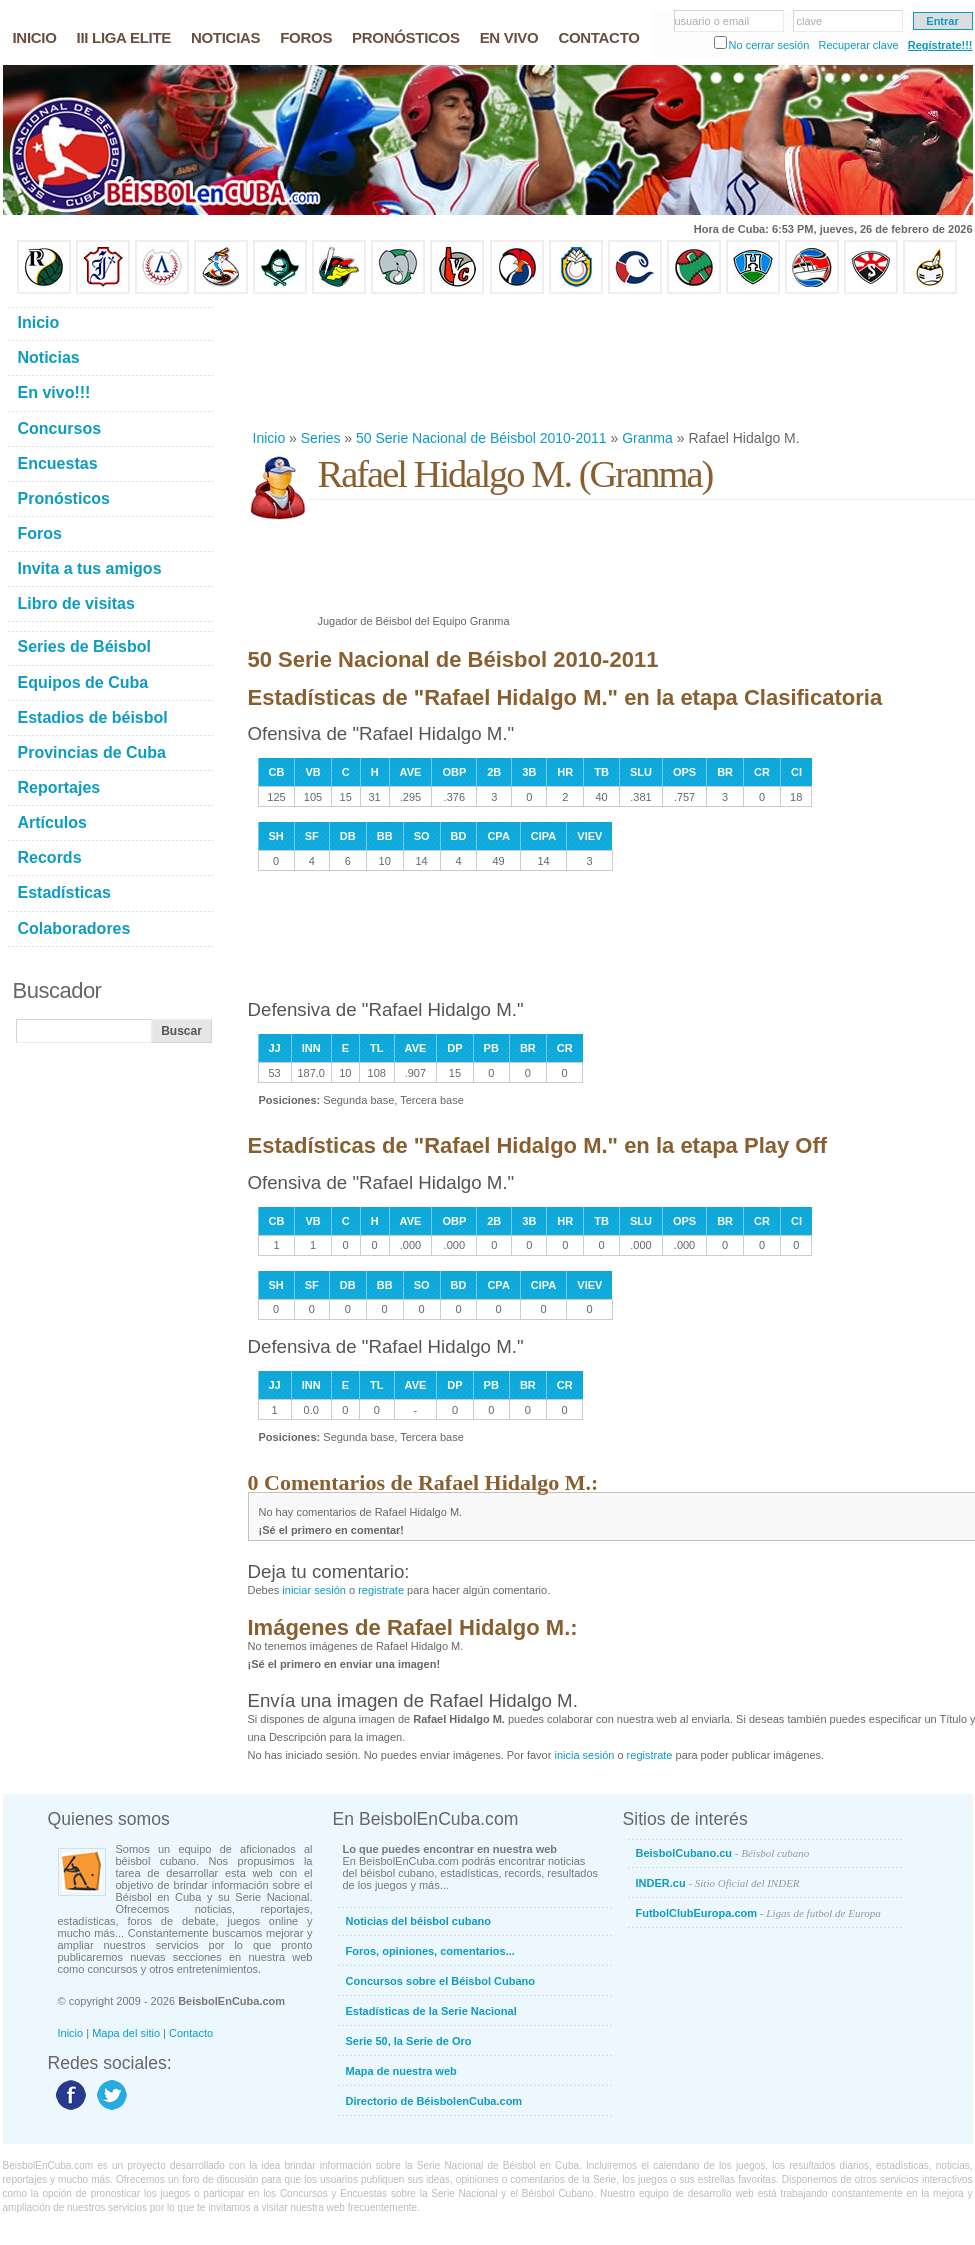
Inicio (269, 438)
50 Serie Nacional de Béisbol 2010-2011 (481, 438)
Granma (647, 438)
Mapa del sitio (126, 2033)
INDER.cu (718, 1883)
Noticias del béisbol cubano (418, 1921)
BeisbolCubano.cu (723, 1853)
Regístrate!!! (940, 45)
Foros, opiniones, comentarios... (430, 1951)
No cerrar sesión (769, 45)
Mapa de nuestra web (401, 2071)
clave (810, 21)
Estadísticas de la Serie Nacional (431, 2011)
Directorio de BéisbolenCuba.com (434, 2101)
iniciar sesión (314, 1590)
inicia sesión (584, 1755)
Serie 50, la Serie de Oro (409, 2041)
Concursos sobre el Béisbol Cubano (440, 1981)
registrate (381, 1590)
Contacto (191, 2033)
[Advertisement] (335, 361)
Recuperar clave (858, 45)
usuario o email (712, 21)
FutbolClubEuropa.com (758, 1913)
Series (321, 438)
